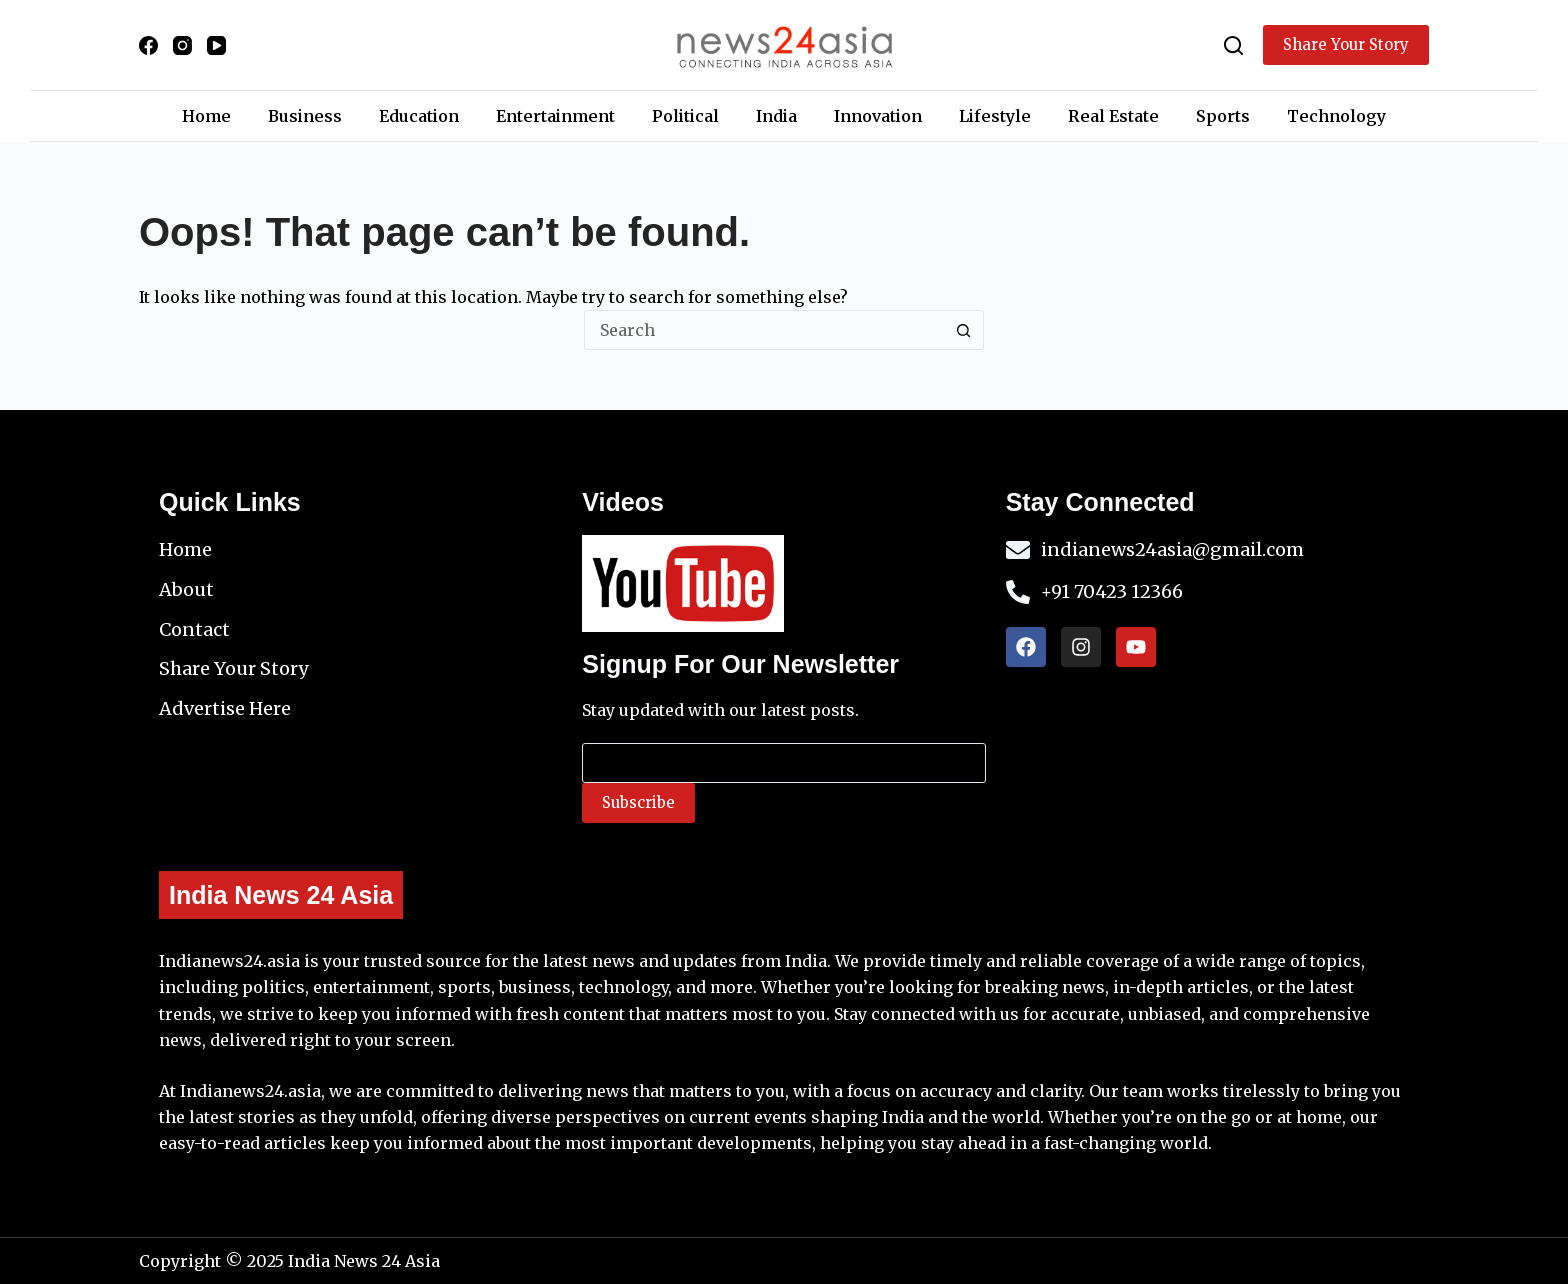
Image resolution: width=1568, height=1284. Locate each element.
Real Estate (1113, 116)
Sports (1223, 116)
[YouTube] (216, 45)
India (776, 116)
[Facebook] (148, 45)
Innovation (878, 116)
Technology (1336, 116)
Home (206, 116)
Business (305, 116)
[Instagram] (182, 45)
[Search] (1233, 45)
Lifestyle (995, 116)
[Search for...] (764, 330)
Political (685, 116)
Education (419, 116)
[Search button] (964, 330)
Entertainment (555, 116)
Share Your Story (1346, 44)
